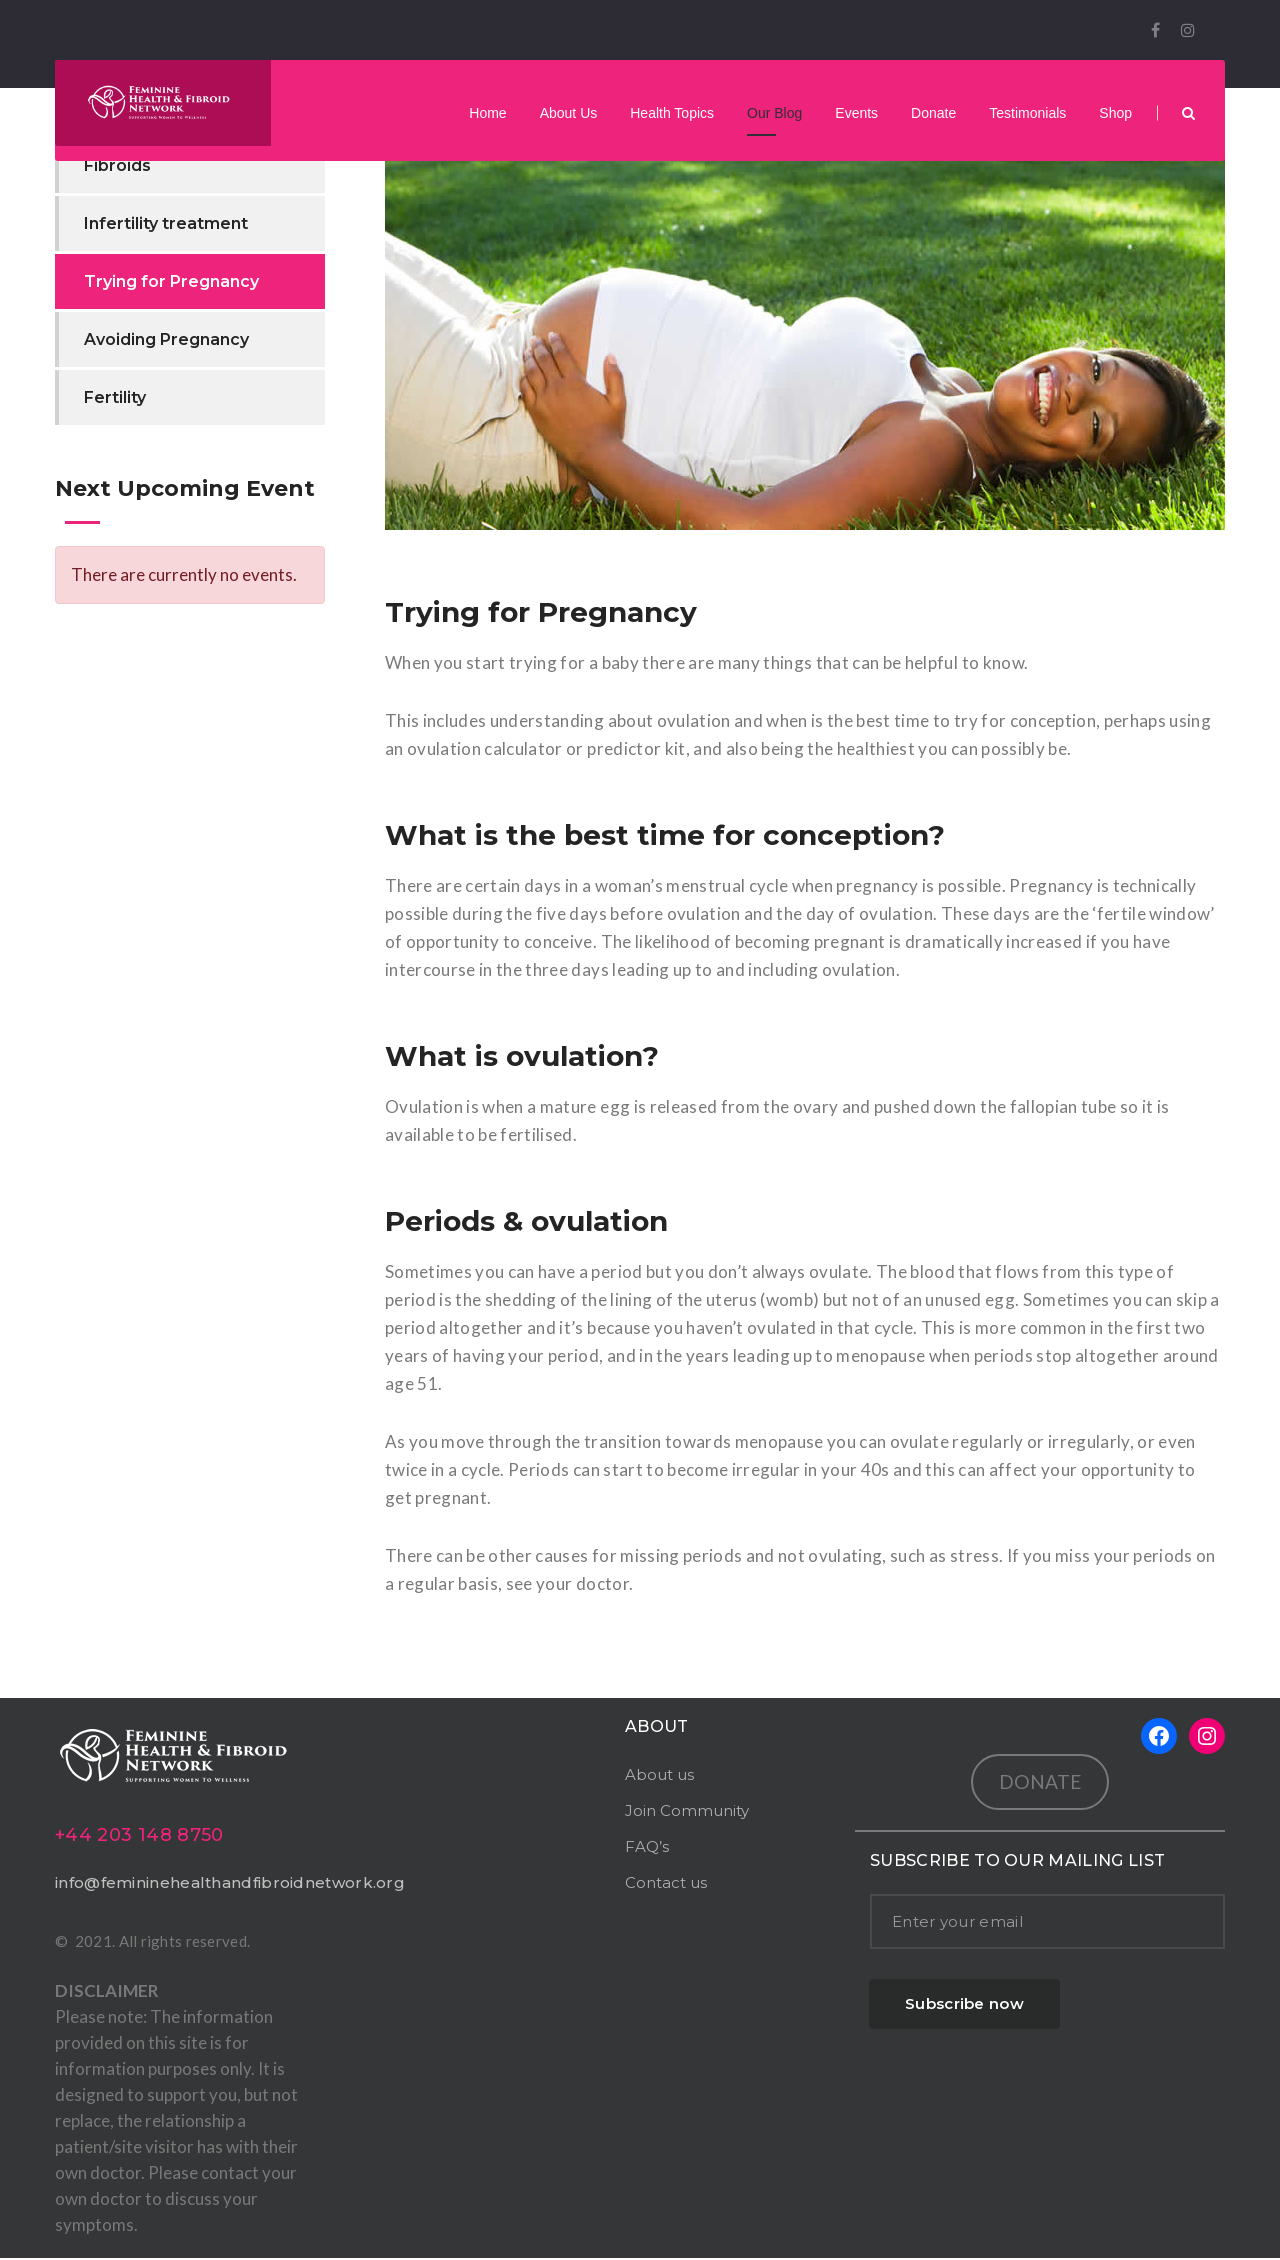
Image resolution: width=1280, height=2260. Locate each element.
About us (659, 1776)
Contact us (666, 1884)
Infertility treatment (166, 225)
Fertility (115, 399)
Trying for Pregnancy (171, 283)
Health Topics (672, 115)
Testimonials (1027, 115)
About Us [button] (569, 115)
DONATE (1040, 1783)
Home (487, 115)
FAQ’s (647, 1848)
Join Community (687, 1812)
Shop (1115, 115)
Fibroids (117, 167)
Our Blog (774, 115)
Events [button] (856, 115)
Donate (933, 115)
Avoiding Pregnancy (166, 341)
